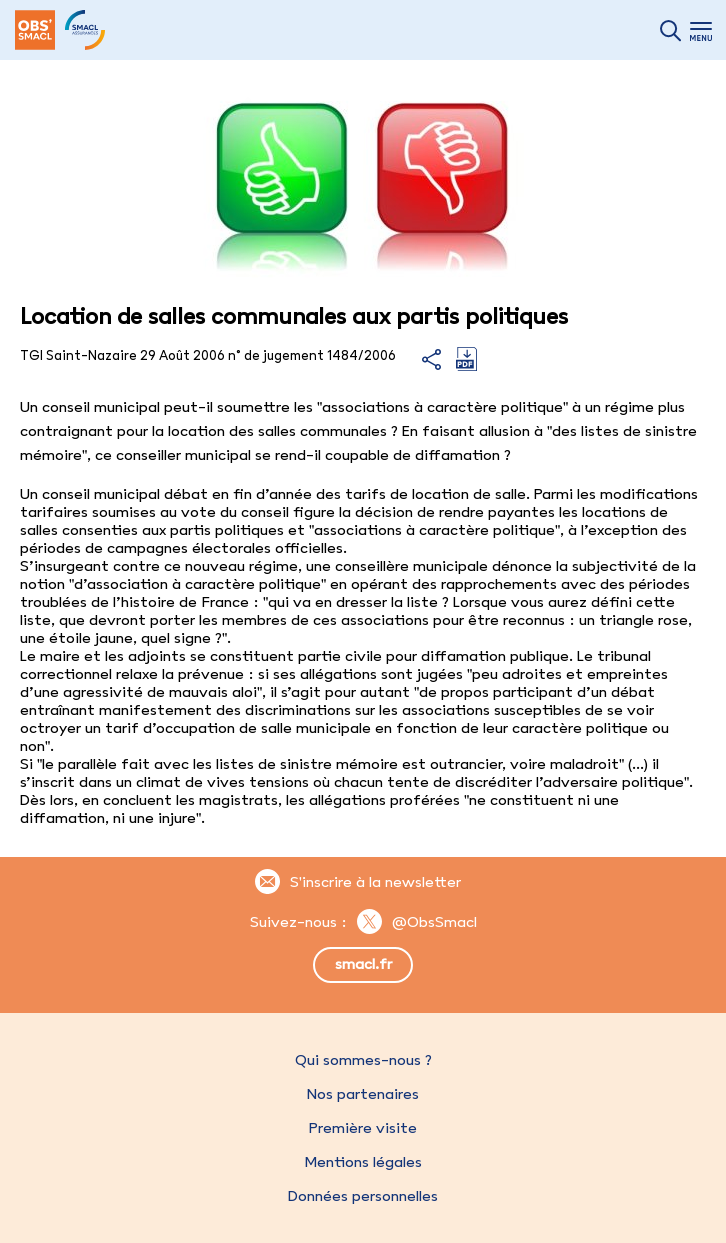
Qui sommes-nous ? (363, 1060)
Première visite (363, 1128)
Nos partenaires (363, 1094)
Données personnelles (363, 1196)
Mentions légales (363, 1162)
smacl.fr (363, 964)
